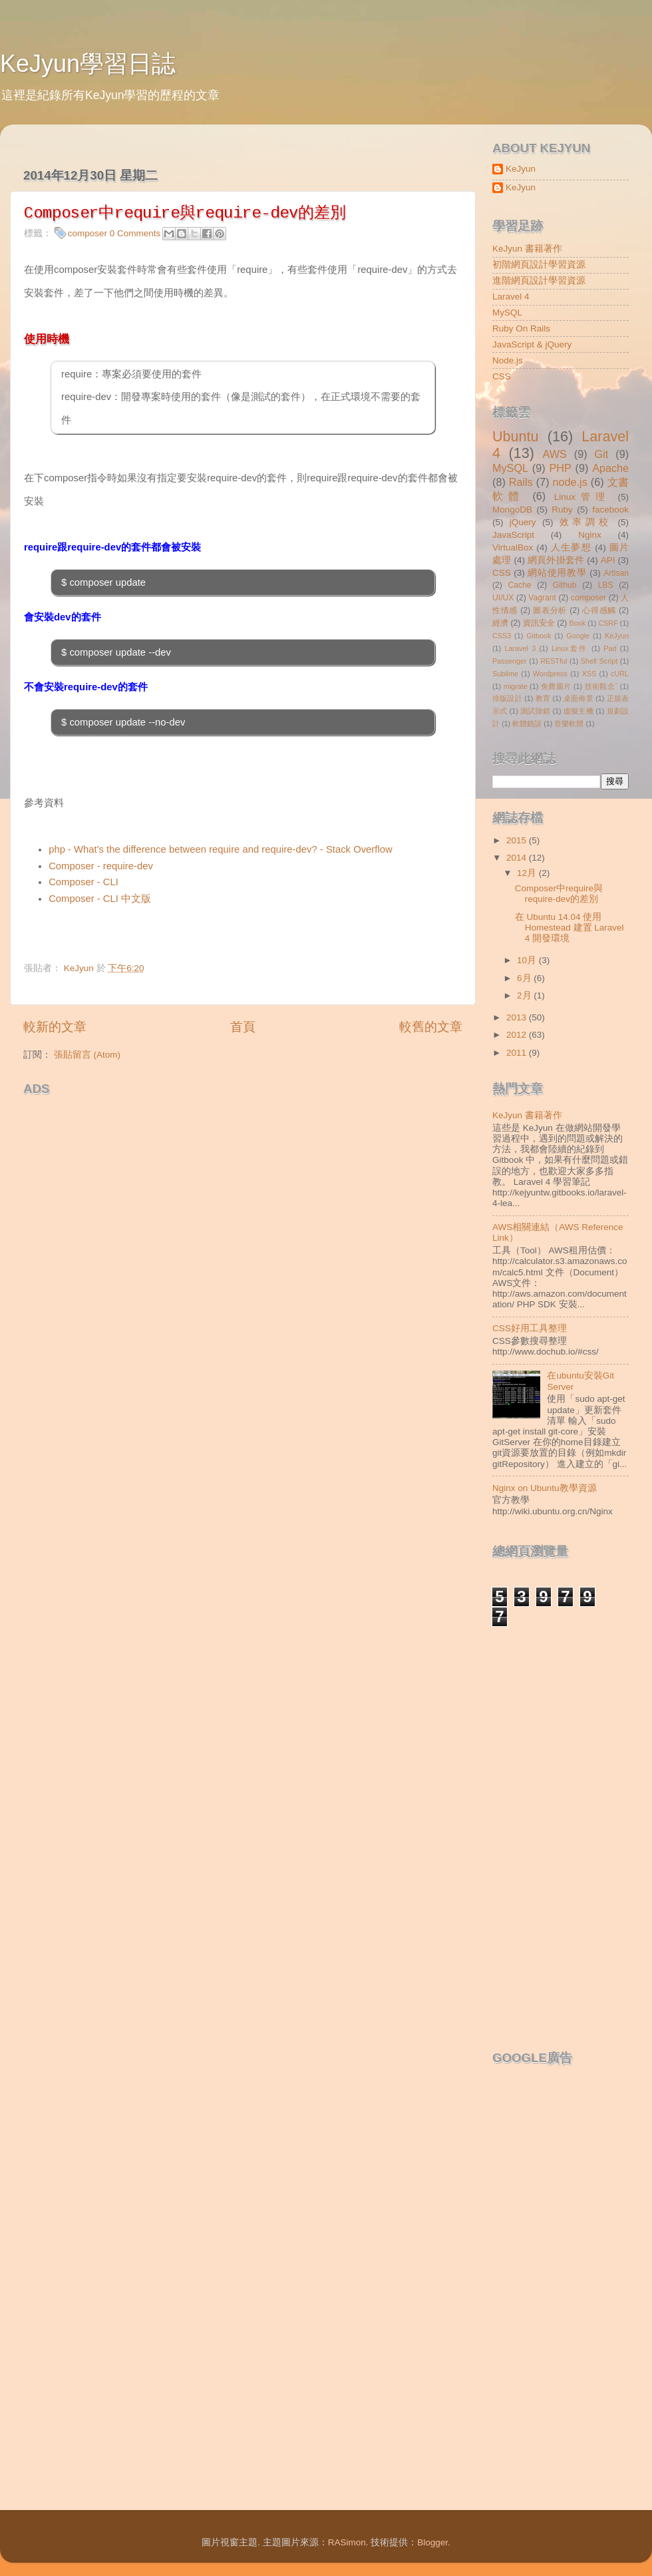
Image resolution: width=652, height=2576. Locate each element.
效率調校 (585, 522)
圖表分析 (550, 610)
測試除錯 (535, 711)
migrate (516, 686)
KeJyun (521, 169)
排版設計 (507, 698)
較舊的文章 (430, 1027)
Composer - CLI (83, 882)
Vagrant (542, 597)
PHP (560, 468)
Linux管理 (582, 497)
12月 (528, 873)
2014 (517, 858)
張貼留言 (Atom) (87, 1055)
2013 (517, 1017)
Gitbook (538, 636)
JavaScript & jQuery (531, 344)
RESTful (553, 661)
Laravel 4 (511, 297)
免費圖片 (556, 686)
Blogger (432, 2542)
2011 (517, 1053)
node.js (570, 482)
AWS (554, 454)
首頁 (242, 1027)
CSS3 (501, 636)
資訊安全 (539, 623)
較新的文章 (54, 1027)
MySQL (507, 313)
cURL (620, 674)
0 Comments (135, 233)
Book (578, 623)
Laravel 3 (520, 648)
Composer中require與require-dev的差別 (559, 893)
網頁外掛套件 (556, 560)
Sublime (505, 674)
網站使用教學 (557, 573)
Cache (519, 585)
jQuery (523, 522)
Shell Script (599, 661)
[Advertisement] (179, 1122)
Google (577, 636)
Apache (610, 468)
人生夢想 (571, 547)
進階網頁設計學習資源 (538, 281)
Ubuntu (515, 436)
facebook (610, 510)
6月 (525, 978)
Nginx (589, 535)
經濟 (500, 623)
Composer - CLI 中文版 (100, 898)
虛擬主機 (578, 711)
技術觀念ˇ (601, 686)
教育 (543, 698)
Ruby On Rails (521, 328)
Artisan (616, 573)
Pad (609, 648)
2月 (525, 995)
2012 (517, 1035)
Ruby (562, 510)
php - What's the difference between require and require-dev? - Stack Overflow (221, 849)
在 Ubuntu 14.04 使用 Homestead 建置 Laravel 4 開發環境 (569, 927)
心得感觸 (599, 610)
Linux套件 (570, 648)
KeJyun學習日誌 (88, 63)
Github (565, 585)
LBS (605, 585)
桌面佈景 (578, 698)
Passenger (509, 661)
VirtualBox (512, 547)
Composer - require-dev (101, 866)
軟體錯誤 (527, 724)
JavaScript (513, 535)
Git (602, 454)
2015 (517, 840)
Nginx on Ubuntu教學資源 (544, 1488)
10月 (528, 960)
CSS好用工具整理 (529, 1328)
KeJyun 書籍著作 (527, 249)
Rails (521, 482)
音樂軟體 (568, 724)
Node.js (507, 360)
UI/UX (503, 597)
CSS (501, 376)
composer (87, 233)
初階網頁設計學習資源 (538, 265)
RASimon (347, 2542)
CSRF (607, 623)
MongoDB (512, 510)
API (608, 560)
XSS (589, 674)
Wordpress (550, 674)
